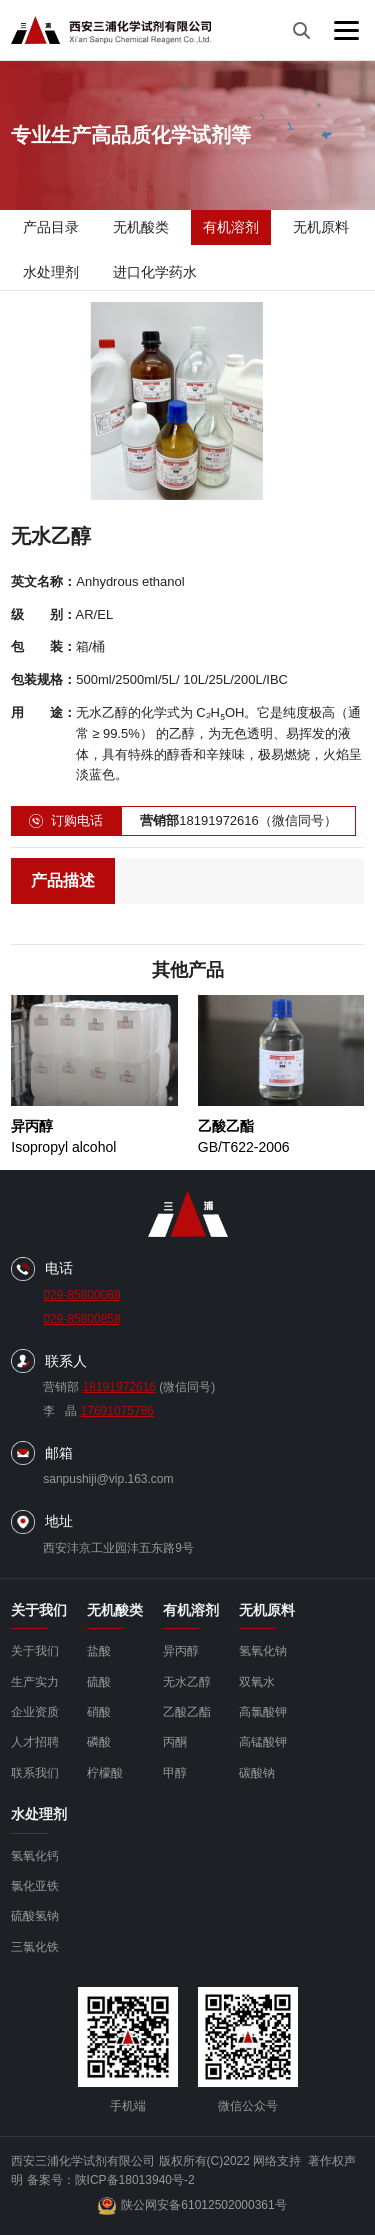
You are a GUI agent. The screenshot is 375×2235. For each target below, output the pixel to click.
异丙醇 (181, 1651)
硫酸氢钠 (35, 1916)
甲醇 (175, 1773)
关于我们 (35, 1651)
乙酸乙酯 (187, 1712)
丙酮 (175, 1742)
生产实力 (35, 1682)
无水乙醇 (187, 1682)
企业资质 (35, 1712)
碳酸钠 (257, 1773)
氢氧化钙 (35, 1856)
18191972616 (119, 1387)
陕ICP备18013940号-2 (135, 2180)
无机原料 (321, 227)
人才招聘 (35, 1742)
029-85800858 (81, 1319)
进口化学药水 (155, 272)
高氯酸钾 (263, 1712)
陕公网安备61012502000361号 (192, 2206)
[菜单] (346, 30)
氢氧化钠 (263, 1651)
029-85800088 (81, 1295)
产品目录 (51, 227)
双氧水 (257, 1682)
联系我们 (35, 1773)
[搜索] (301, 30)
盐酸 (99, 1651)
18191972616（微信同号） (238, 821)
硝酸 (99, 1712)
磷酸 (99, 1742)
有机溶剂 (231, 227)
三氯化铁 (35, 1947)
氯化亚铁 (35, 1886)
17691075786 (117, 1411)
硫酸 (99, 1682)
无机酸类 (141, 227)
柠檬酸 (105, 1773)
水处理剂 (51, 272)
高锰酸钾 (263, 1742)
